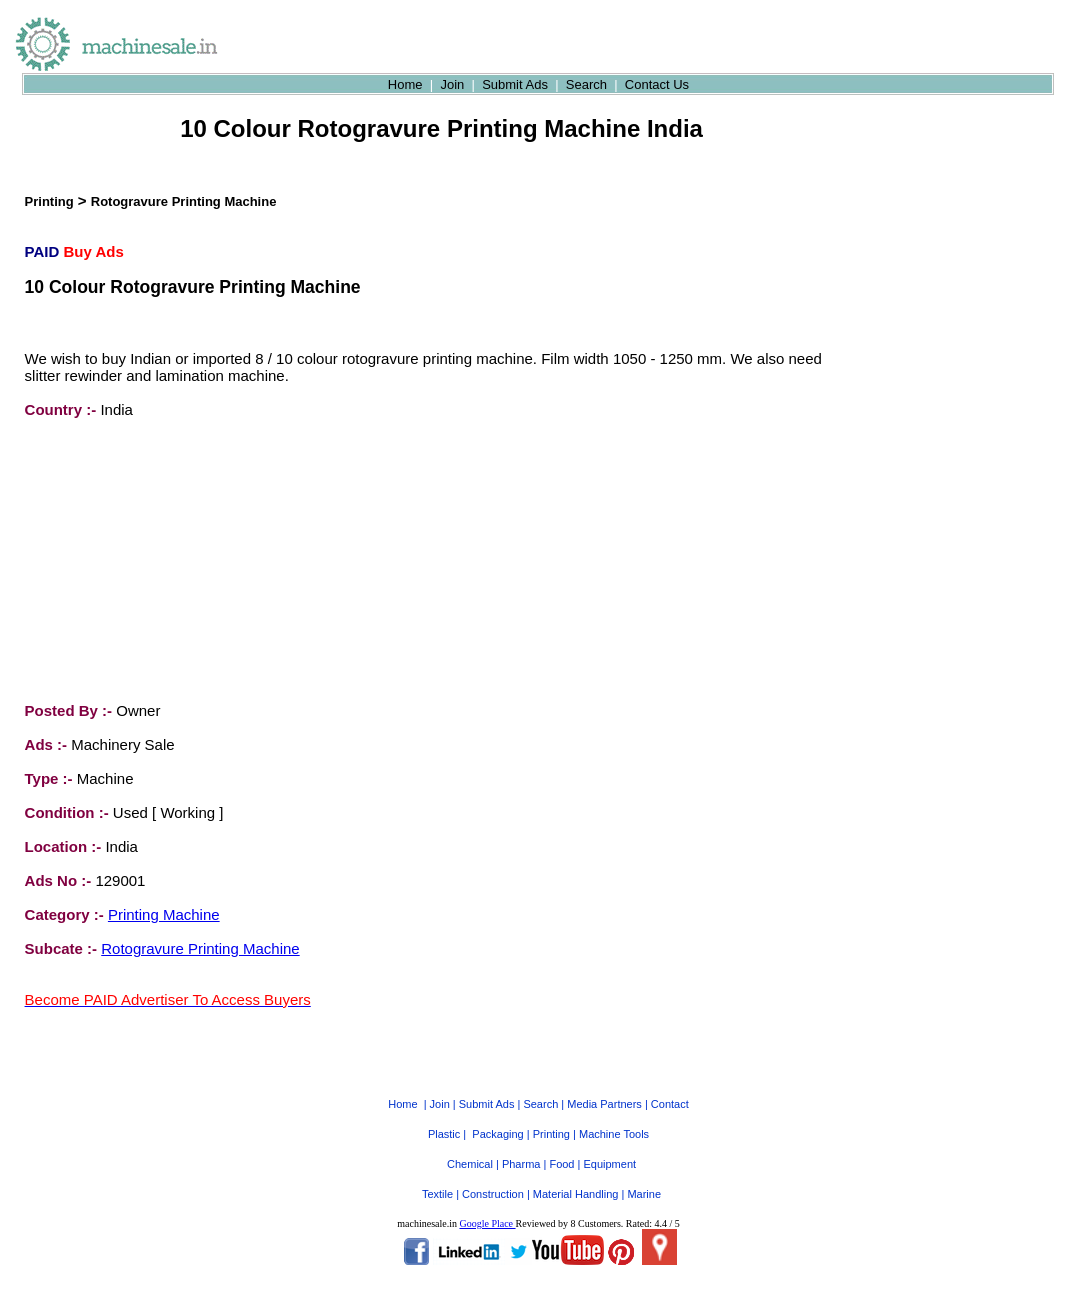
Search (586, 84)
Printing (49, 201)
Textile (437, 1176)
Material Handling (576, 1176)
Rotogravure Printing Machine (184, 201)
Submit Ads (515, 84)
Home (405, 84)
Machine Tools (614, 1116)
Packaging (497, 1116)
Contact (670, 1086)
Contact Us (657, 84)
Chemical (470, 1146)
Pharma (521, 1146)
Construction (493, 1176)
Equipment (609, 1146)
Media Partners (604, 1086)
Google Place (487, 1205)
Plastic (444, 1116)
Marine (644, 1176)
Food (561, 1146)
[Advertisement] (175, 560)
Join (452, 84)
